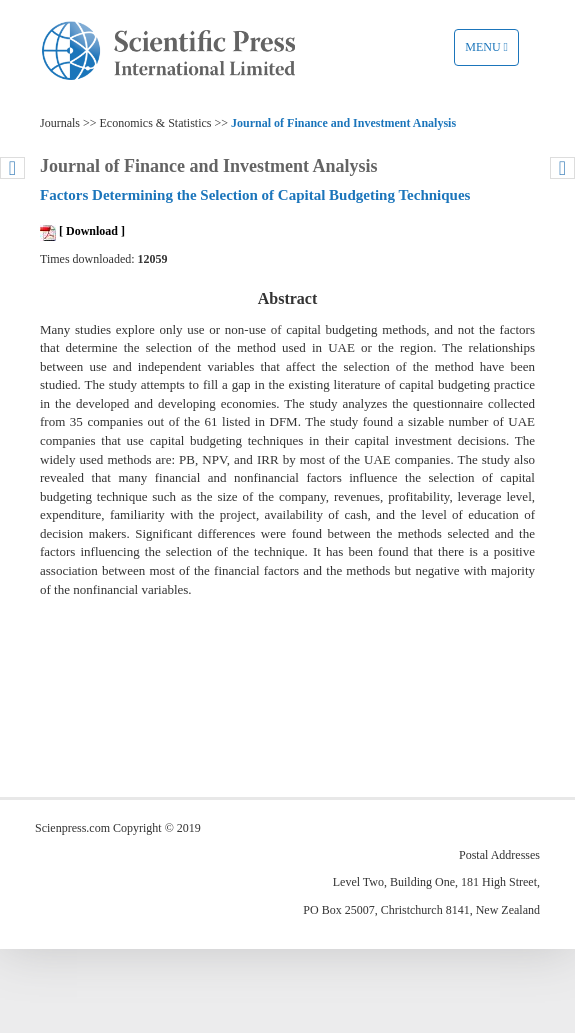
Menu (491, 52)
